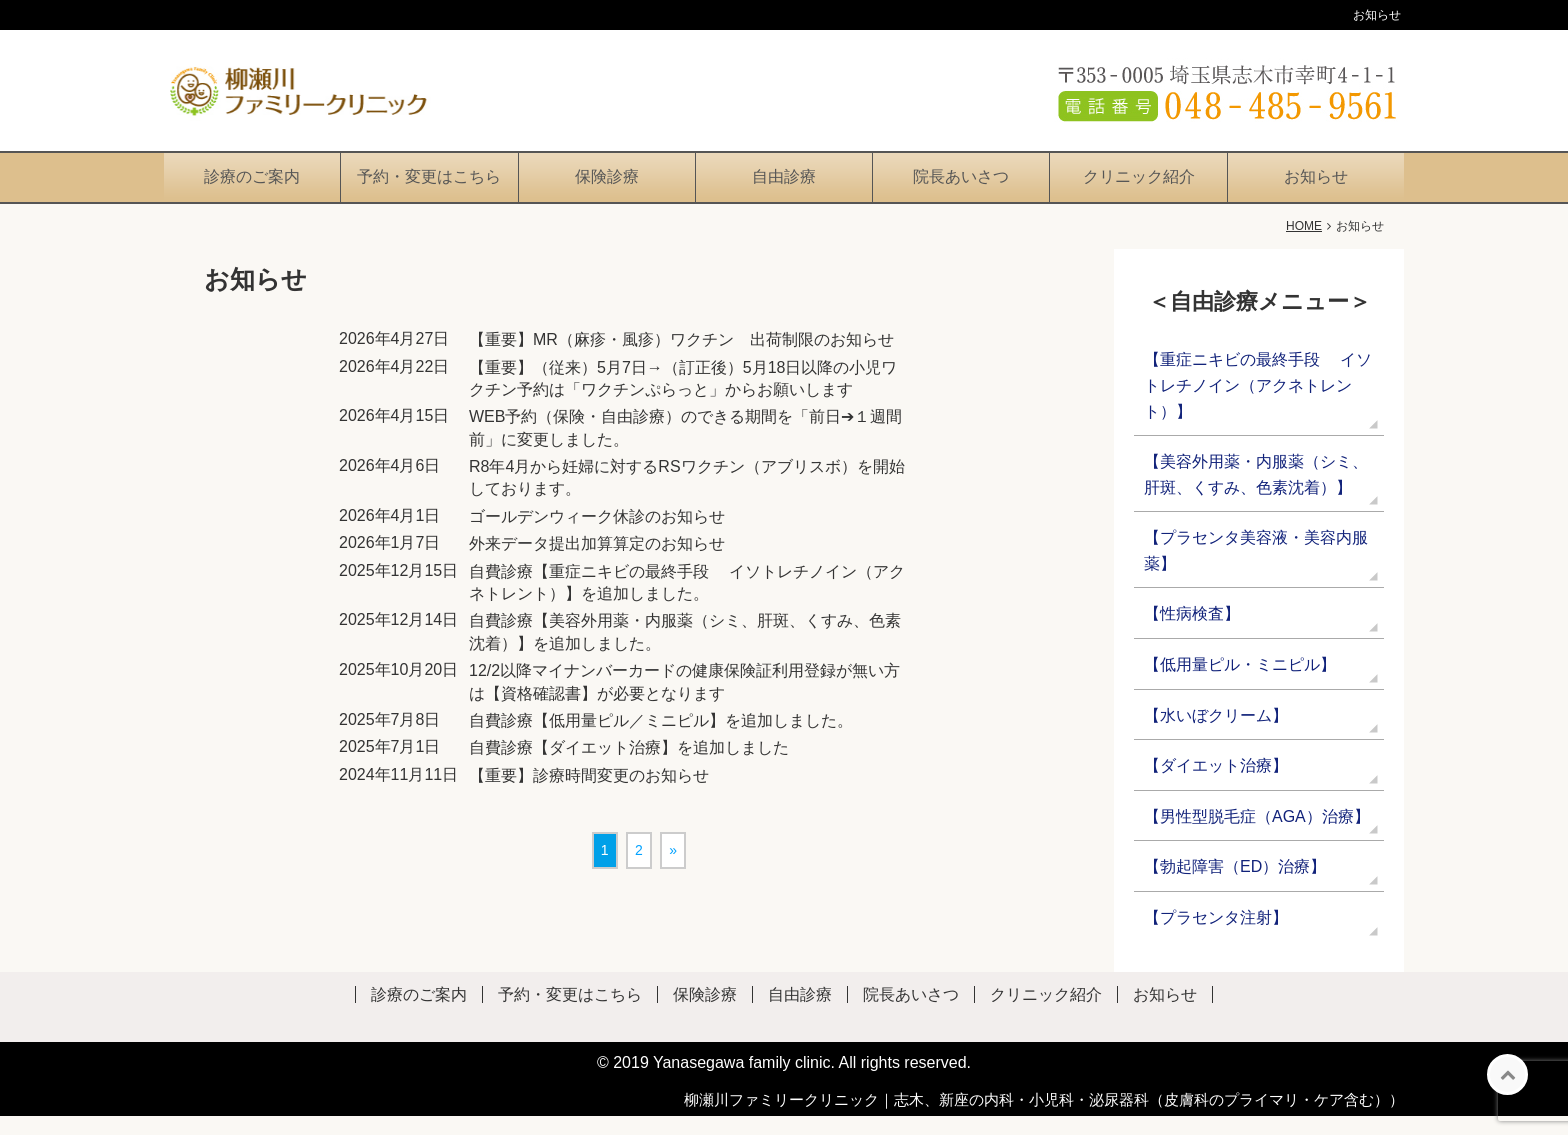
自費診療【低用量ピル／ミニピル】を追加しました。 (661, 739)
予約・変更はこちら (429, 195)
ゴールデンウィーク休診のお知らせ (597, 535)
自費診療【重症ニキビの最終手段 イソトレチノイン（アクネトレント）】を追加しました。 (687, 601)
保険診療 (607, 195)
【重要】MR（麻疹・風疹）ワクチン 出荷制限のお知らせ (681, 358)
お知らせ (1316, 195)
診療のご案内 (252, 195)
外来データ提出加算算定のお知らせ (597, 563)
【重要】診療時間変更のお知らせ (589, 794)
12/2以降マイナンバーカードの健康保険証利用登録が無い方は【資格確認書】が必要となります (684, 700)
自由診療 (784, 195)
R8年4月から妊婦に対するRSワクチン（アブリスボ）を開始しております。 (687, 496)
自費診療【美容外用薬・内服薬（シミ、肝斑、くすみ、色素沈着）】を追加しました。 (685, 651)
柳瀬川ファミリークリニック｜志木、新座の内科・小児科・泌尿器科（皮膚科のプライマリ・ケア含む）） (1044, 1118)
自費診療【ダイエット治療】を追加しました (629, 767)
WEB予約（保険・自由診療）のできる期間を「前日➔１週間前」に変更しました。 (685, 447)
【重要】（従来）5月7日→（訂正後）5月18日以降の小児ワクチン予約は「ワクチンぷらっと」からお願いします (683, 397)
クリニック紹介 (1139, 195)
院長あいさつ (961, 195)
